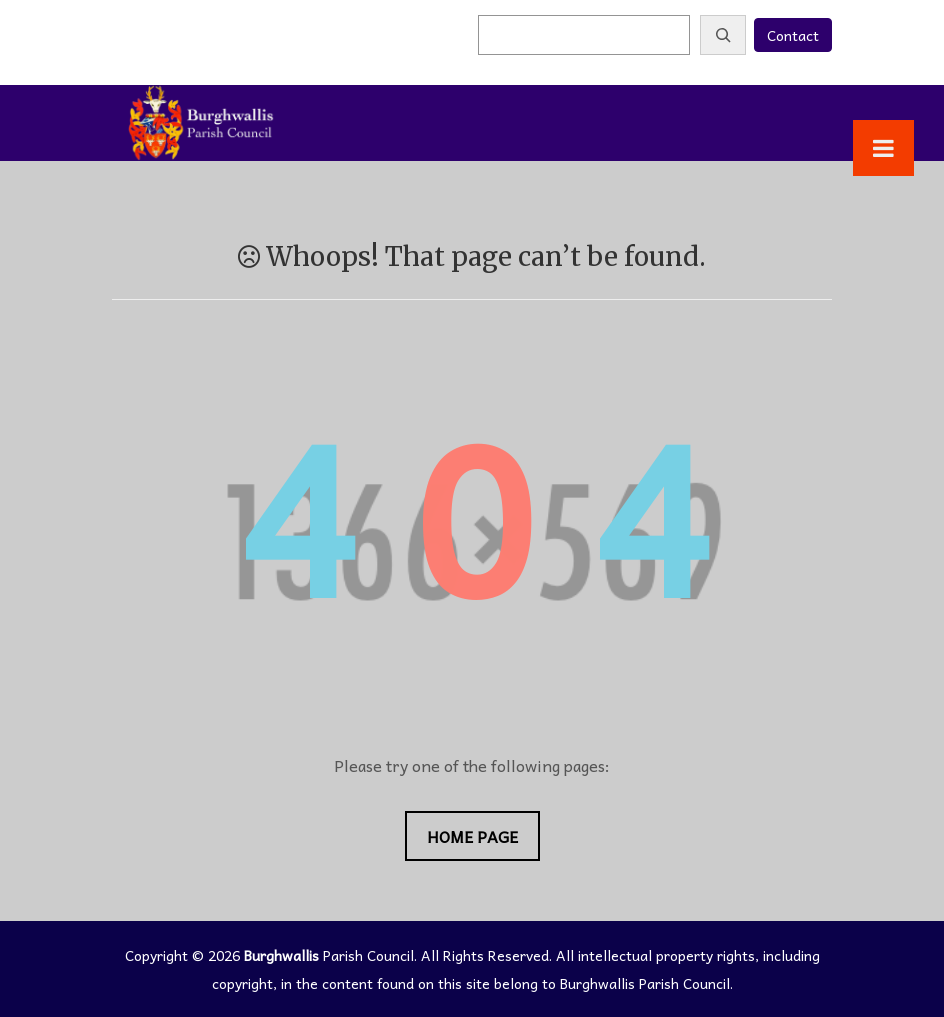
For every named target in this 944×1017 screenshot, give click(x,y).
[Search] (723, 35)
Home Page (472, 836)
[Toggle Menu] (883, 148)
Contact (793, 35)
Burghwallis (281, 955)
